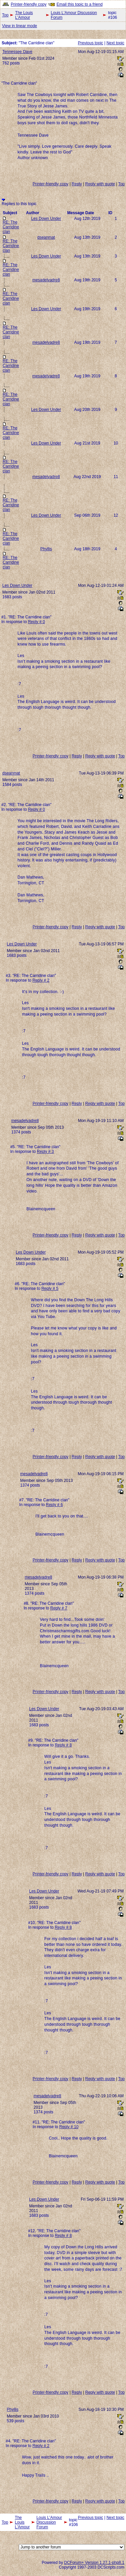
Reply (77, 184)
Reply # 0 (36, 621)
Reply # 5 (49, 1288)
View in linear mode (19, 26)
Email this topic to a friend (80, 4)
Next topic (115, 43)
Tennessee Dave (17, 51)
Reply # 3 (45, 1151)
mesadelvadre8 (46, 280)
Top (5, 15)
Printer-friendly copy (29, 4)
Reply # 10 (68, 2126)
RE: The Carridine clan (11, 227)
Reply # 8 (63, 1745)
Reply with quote (100, 184)
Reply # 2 (41, 980)
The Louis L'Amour (24, 15)
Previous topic (90, 43)
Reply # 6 (54, 1504)
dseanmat (46, 237)
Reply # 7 (58, 1608)
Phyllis (46, 549)
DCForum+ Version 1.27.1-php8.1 (94, 2562)
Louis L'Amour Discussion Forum (74, 15)
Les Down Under (46, 218)
